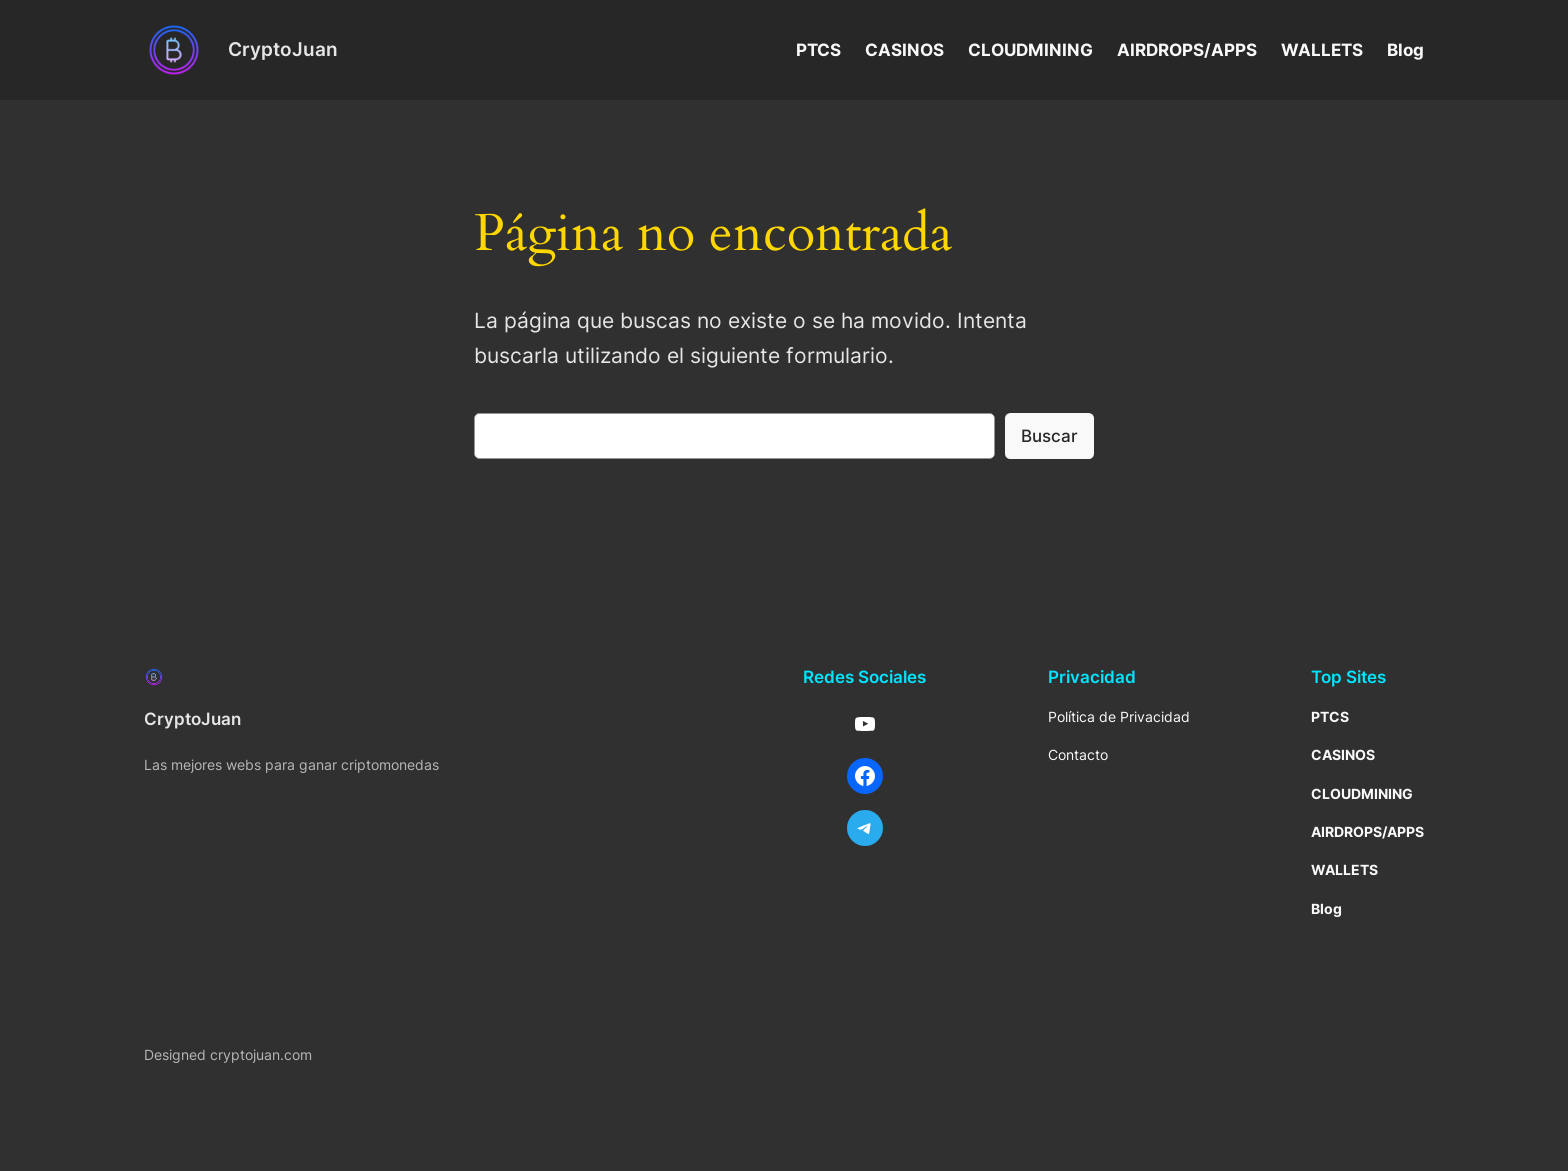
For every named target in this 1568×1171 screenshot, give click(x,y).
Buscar (1049, 436)
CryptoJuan (283, 49)
